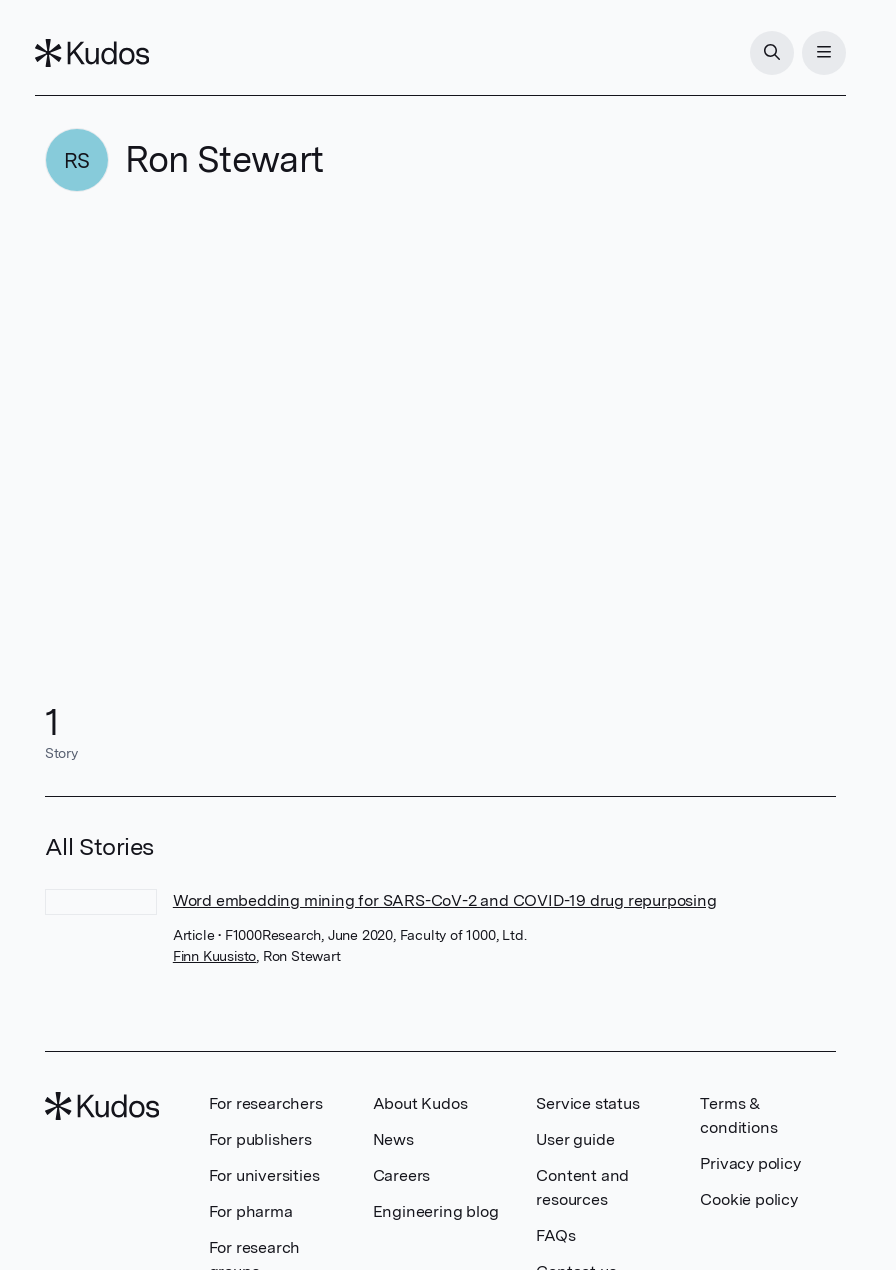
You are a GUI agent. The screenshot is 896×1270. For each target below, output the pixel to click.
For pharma (251, 1211)
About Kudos (420, 1103)
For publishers (260, 1139)
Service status (587, 1103)
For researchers (266, 1103)
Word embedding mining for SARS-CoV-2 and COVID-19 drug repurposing (445, 900)
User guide (575, 1139)
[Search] (762, 53)
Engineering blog (436, 1211)
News (393, 1139)
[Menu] (814, 53)
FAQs (555, 1235)
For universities (264, 1175)
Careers (402, 1175)
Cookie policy (748, 1199)
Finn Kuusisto (214, 956)
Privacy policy (750, 1163)
